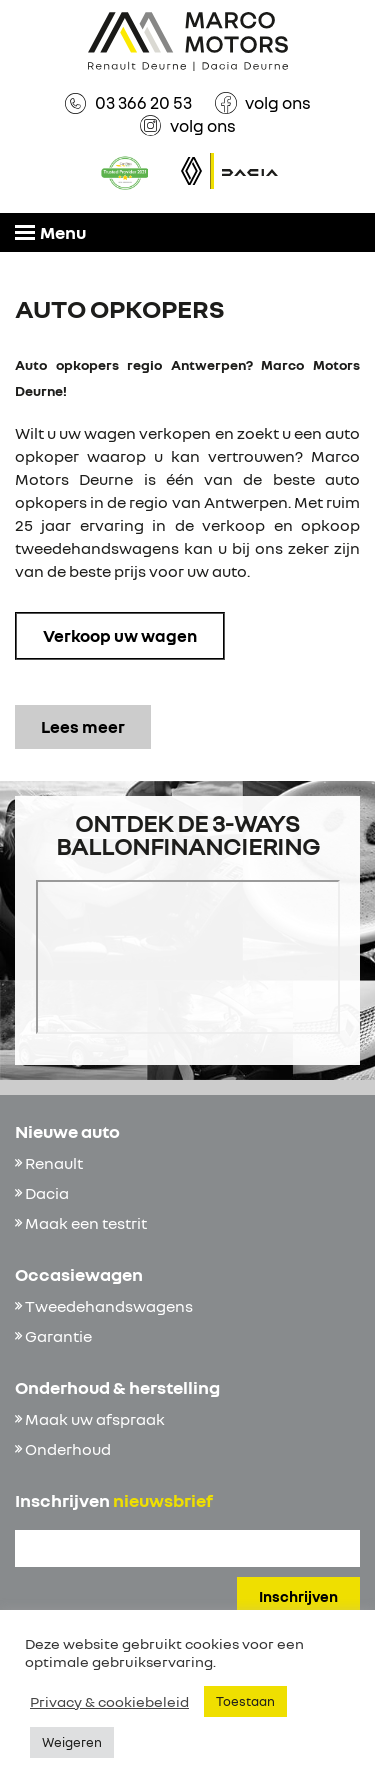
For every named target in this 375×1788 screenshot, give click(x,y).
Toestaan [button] (245, 1701)
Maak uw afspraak (95, 1419)
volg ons (278, 102)
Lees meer (83, 726)
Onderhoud (68, 1449)
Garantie (58, 1336)
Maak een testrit (86, 1223)
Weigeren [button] (72, 1742)
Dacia (47, 1193)
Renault (54, 1163)
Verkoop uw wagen (120, 635)
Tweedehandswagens (109, 1306)
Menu (50, 232)
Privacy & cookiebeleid (109, 1701)
